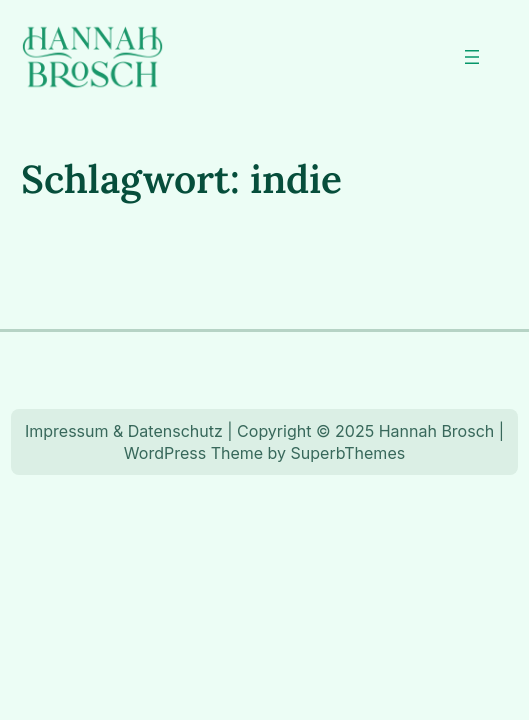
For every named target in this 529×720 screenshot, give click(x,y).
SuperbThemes (348, 453)
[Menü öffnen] (472, 57)
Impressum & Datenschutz (124, 431)
